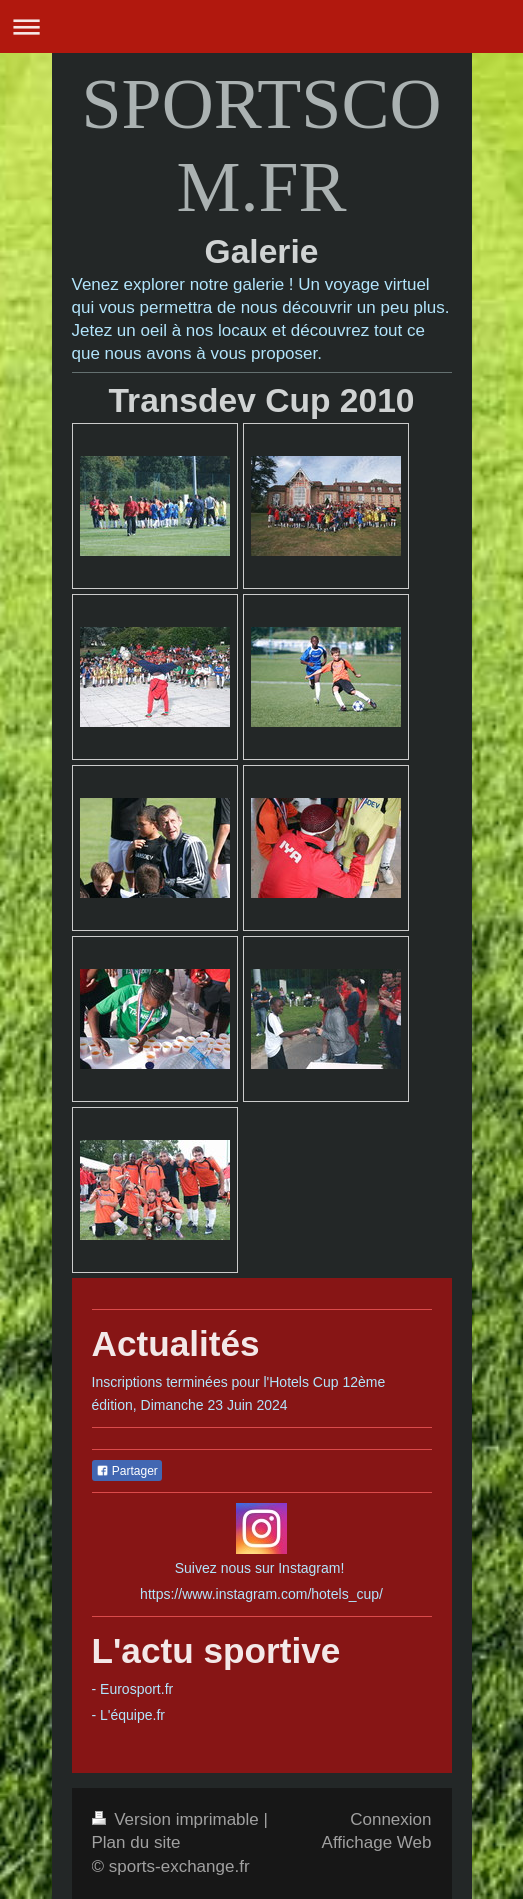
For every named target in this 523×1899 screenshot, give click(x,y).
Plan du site (136, 1842)
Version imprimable (178, 1819)
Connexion (390, 1819)
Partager (127, 1471)
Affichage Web (377, 1842)
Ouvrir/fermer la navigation (261, 26)
